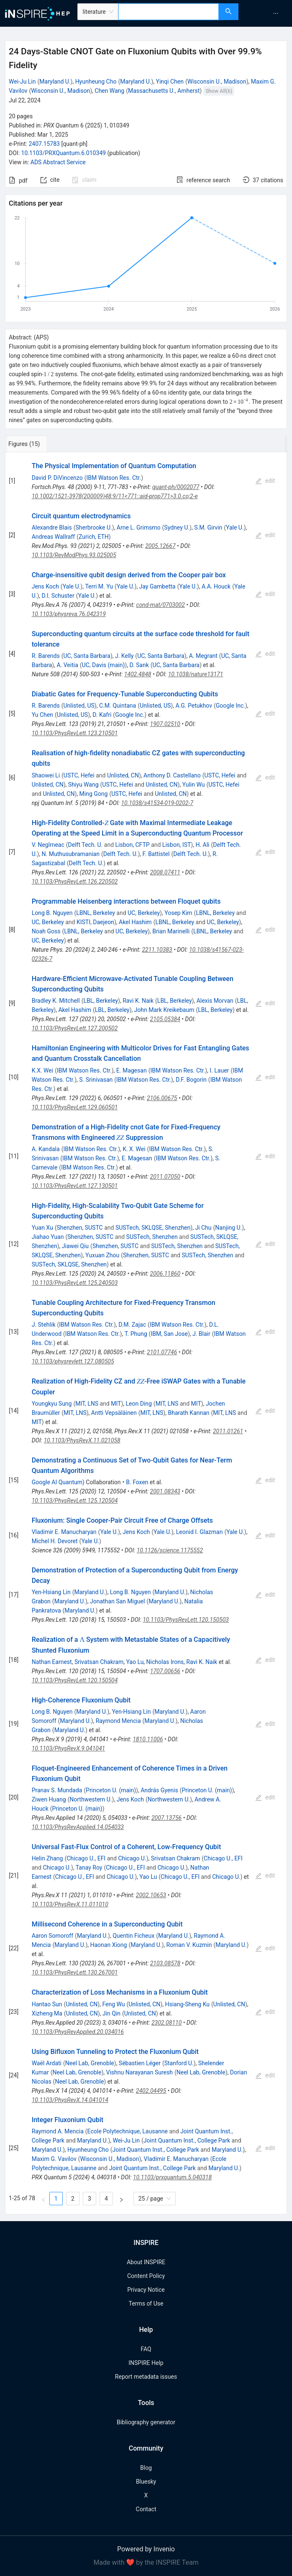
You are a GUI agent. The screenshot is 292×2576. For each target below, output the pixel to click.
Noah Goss (46, 931)
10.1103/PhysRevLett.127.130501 (75, 1185)
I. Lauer (219, 1070)
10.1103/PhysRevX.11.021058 (82, 1440)
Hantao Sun (47, 2004)
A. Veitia (67, 665)
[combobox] (168, 11)
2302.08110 (166, 2022)
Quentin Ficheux (133, 1935)
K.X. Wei (42, 1070)
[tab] (33, 443)
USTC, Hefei (79, 775)
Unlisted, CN (123, 775)
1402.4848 (137, 674)
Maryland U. (54, 81)
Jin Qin (111, 2013)
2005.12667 (160, 546)
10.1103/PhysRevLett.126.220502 (75, 881)
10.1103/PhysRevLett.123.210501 (75, 733)
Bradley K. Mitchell (56, 1000)
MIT (116, 1403)
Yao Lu (134, 1662)
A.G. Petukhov (193, 705)
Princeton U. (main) (111, 1790)
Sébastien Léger (140, 2063)
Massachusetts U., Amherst (164, 90)
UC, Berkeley (144, 913)
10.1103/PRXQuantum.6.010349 (63, 153)
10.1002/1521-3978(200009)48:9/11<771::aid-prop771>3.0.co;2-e (115, 496)
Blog (146, 2467)
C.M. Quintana (117, 705)
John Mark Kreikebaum (164, 1009)
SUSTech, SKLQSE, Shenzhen (152, 1227)
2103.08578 (165, 1963)
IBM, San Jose (169, 1333)
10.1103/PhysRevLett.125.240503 (75, 1282)
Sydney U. (177, 527)
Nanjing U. (228, 1227)
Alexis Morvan (215, 1000)
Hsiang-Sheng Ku (187, 2004)
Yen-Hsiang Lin (51, 1592)
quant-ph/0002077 (175, 487)
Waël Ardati (46, 2063)
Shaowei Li (46, 775)
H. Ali (202, 844)
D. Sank (139, 665)
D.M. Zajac (132, 1324)
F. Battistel (156, 854)
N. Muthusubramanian (71, 854)
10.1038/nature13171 (195, 674)
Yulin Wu (193, 784)
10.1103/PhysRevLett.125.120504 (75, 1500)
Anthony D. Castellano (172, 775)
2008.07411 (165, 872)
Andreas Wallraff (53, 536)
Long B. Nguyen (52, 913)
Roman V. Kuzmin (189, 1945)
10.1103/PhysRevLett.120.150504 (75, 1680)
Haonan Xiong (108, 1945)
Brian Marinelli (171, 931)
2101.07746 (162, 1352)
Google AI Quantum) (58, 1482)
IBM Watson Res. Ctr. (113, 477)
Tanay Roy (89, 1867)
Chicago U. (132, 1858)
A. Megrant (203, 655)
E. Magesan (131, 1070)
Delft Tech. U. (85, 844)
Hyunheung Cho (96, 81)
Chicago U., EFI (86, 1858)
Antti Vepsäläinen (114, 1412)
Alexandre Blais (52, 527)
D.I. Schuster (58, 595)
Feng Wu (113, 2004)
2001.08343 (165, 1491)
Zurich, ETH (94, 536)
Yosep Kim (178, 913)
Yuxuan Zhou (102, 1255)
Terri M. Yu (99, 586)
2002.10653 (151, 1895)
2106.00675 (162, 1098)
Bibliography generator (146, 2422)
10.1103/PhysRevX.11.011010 (70, 1904)
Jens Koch (45, 586)
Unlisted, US (78, 705)
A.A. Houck (216, 586)
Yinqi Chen (170, 81)
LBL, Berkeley (100, 1000)
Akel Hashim (135, 922)
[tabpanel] (146, 1333)
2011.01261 (228, 1431)
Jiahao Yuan (48, 1236)
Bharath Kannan (188, 1412)
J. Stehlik (44, 1324)
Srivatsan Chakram (98, 1662)
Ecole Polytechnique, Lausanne (127, 2131)
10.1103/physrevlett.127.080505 (73, 1361)
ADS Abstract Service (58, 162)
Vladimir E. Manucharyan (64, 1532)
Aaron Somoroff (52, 1935)
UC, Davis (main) (103, 665)
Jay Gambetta (157, 586)
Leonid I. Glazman (199, 1532)
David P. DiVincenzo (57, 477)
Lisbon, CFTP (132, 844)
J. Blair (201, 1333)
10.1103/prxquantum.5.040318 (172, 2177)
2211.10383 (157, 949)
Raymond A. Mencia (58, 2131)
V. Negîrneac (48, 844)
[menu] (266, 13)
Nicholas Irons (165, 1662)
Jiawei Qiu (75, 1246)
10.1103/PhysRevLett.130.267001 (75, 1972)
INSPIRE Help (145, 2362)
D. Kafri (101, 714)
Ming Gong (93, 793)
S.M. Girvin (208, 527)
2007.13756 (166, 1817)
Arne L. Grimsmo (139, 527)
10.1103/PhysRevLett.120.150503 (186, 1619)
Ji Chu (203, 1227)
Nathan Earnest (52, 1662)
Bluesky (146, 2481)
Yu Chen (42, 714)
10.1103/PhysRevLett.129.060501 (75, 1107)
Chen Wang (109, 90)
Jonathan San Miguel (117, 1601)
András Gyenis (159, 1790)
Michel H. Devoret (55, 1541)
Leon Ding (139, 1403)
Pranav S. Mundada (57, 1790)
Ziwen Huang (49, 1799)
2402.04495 (151, 2090)
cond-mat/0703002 (160, 604)
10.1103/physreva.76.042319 (69, 614)
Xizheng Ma (47, 2013)
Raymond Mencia (118, 1720)
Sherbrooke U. (93, 527)
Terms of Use (146, 2303)
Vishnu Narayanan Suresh (139, 2072)
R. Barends (46, 655)
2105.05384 (165, 1019)
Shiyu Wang (83, 784)
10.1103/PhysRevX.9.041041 (68, 1748)
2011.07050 (165, 1176)
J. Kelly (124, 655)
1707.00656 (165, 1671)
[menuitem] (276, 13)
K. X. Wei (134, 1149)
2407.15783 (44, 143)
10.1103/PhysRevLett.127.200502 (75, 1028)
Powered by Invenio (146, 2549)
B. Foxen (137, 1482)
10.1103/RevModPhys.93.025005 (74, 555)
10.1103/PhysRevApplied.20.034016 (78, 2031)
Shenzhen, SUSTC (79, 1227)
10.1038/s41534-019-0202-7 (157, 803)
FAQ (146, 2349)
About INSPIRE (146, 2262)
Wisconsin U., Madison (216, 81)
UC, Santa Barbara (86, 655)
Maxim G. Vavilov (54, 2159)
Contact (146, 2509)
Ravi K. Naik (138, 1000)
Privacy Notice (145, 2289)
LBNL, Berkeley (95, 913)
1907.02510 (165, 724)
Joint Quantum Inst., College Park (186, 2140)
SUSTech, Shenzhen (152, 1236)
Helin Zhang (47, 1858)
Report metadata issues (146, 2376)
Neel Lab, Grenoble (89, 2063)
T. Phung (136, 1333)
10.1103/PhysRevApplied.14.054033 (78, 1827)
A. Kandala (46, 1149)
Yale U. (235, 527)
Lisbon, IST (176, 844)
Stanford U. (179, 2063)
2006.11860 (165, 1273)
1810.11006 (148, 1739)
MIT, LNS (86, 1403)
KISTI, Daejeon (95, 922)
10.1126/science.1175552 (170, 1550)
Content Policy (146, 2276)
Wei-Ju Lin (22, 81)
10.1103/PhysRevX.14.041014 (70, 2100)
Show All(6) (218, 91)
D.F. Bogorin (191, 1079)
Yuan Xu (42, 1227)
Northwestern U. (90, 1799)
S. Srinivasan (96, 1079)
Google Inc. (230, 705)
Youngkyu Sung (52, 1403)
